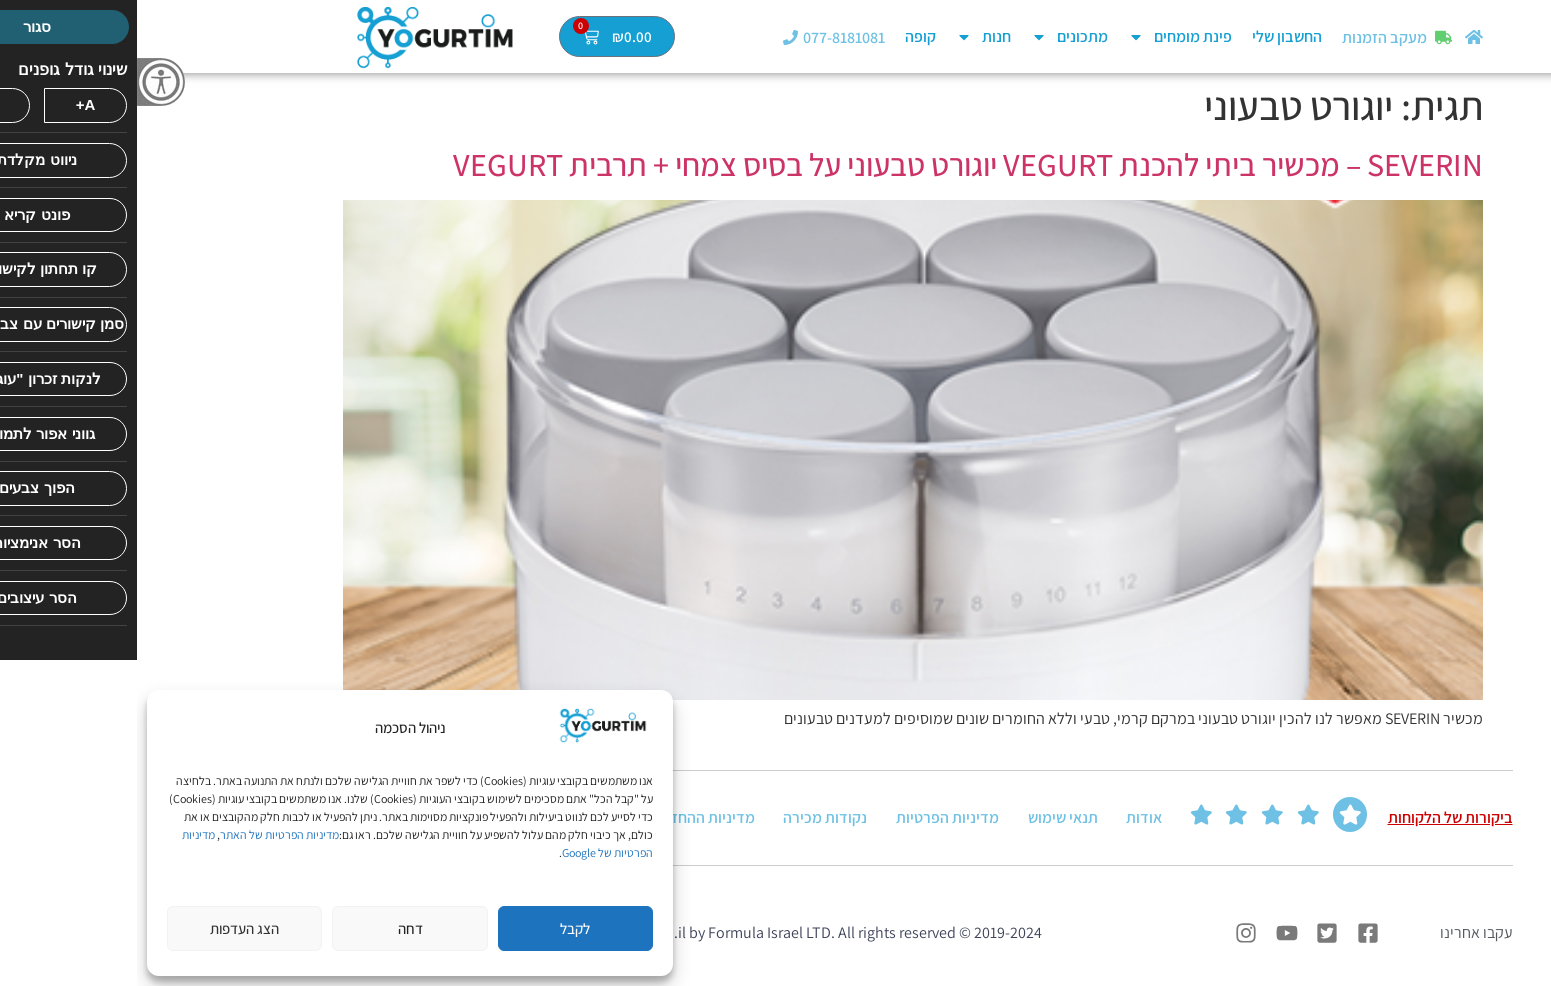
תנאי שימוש (926, 818)
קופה (783, 36)
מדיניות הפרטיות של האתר (142, 834)
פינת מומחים (1043, 37)
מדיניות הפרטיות (810, 818)
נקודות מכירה (689, 818)
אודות (1007, 818)
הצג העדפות (107, 928)
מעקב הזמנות (1247, 37)
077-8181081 (707, 37)
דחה (273, 928)
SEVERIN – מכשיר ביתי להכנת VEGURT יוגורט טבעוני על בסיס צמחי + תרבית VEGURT (831, 164)
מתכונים (932, 37)
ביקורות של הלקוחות (1313, 818)
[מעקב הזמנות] (1306, 37)
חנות (846, 37)
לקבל (438, 928)
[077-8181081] (653, 37)
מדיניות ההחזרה (568, 818)
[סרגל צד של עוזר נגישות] (24, 82)
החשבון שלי (1150, 36)
